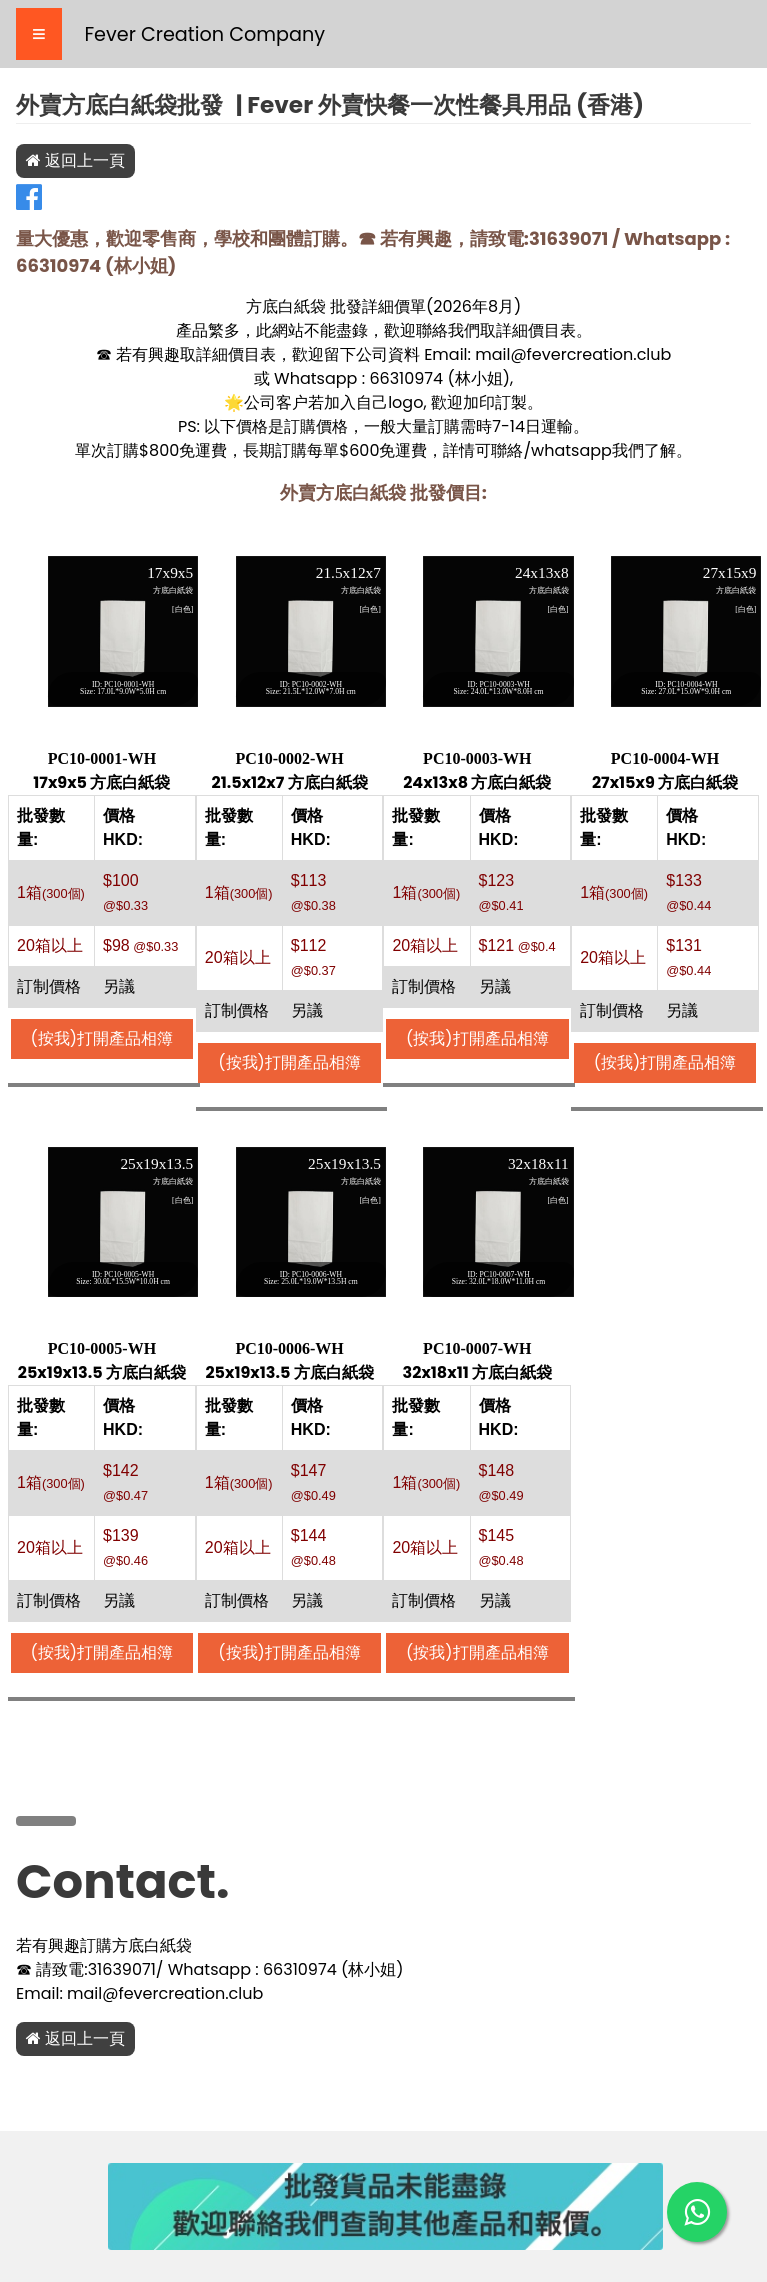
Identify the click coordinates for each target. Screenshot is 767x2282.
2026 (452, 306)
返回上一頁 (75, 160)
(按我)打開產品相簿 (102, 1038)
